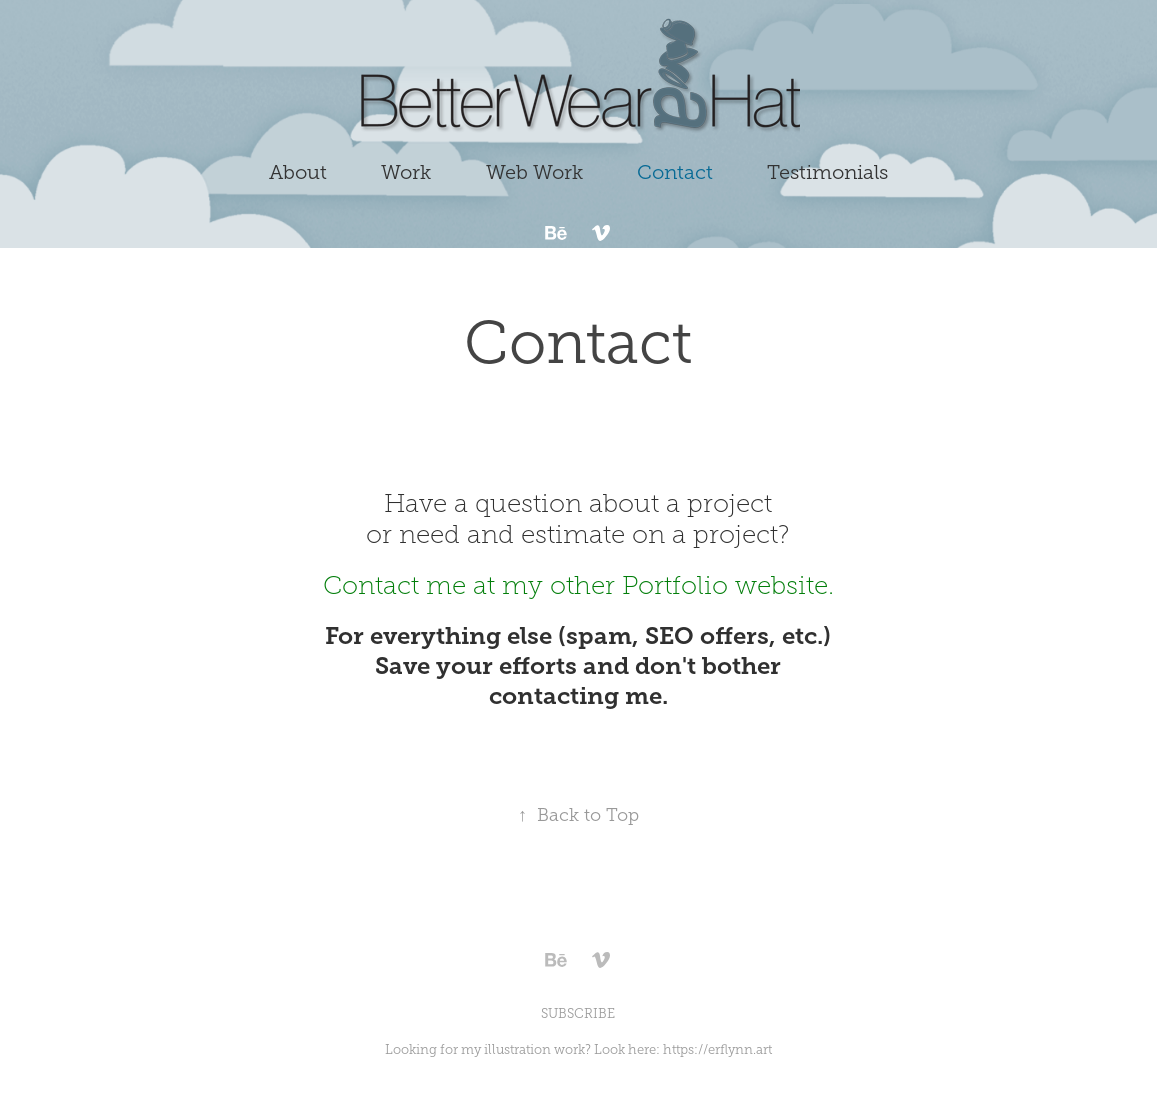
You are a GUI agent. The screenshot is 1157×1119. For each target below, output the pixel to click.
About (298, 172)
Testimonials (827, 172)
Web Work (534, 172)
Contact (675, 172)
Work (406, 172)
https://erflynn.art (717, 1049)
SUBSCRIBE (578, 1013)
